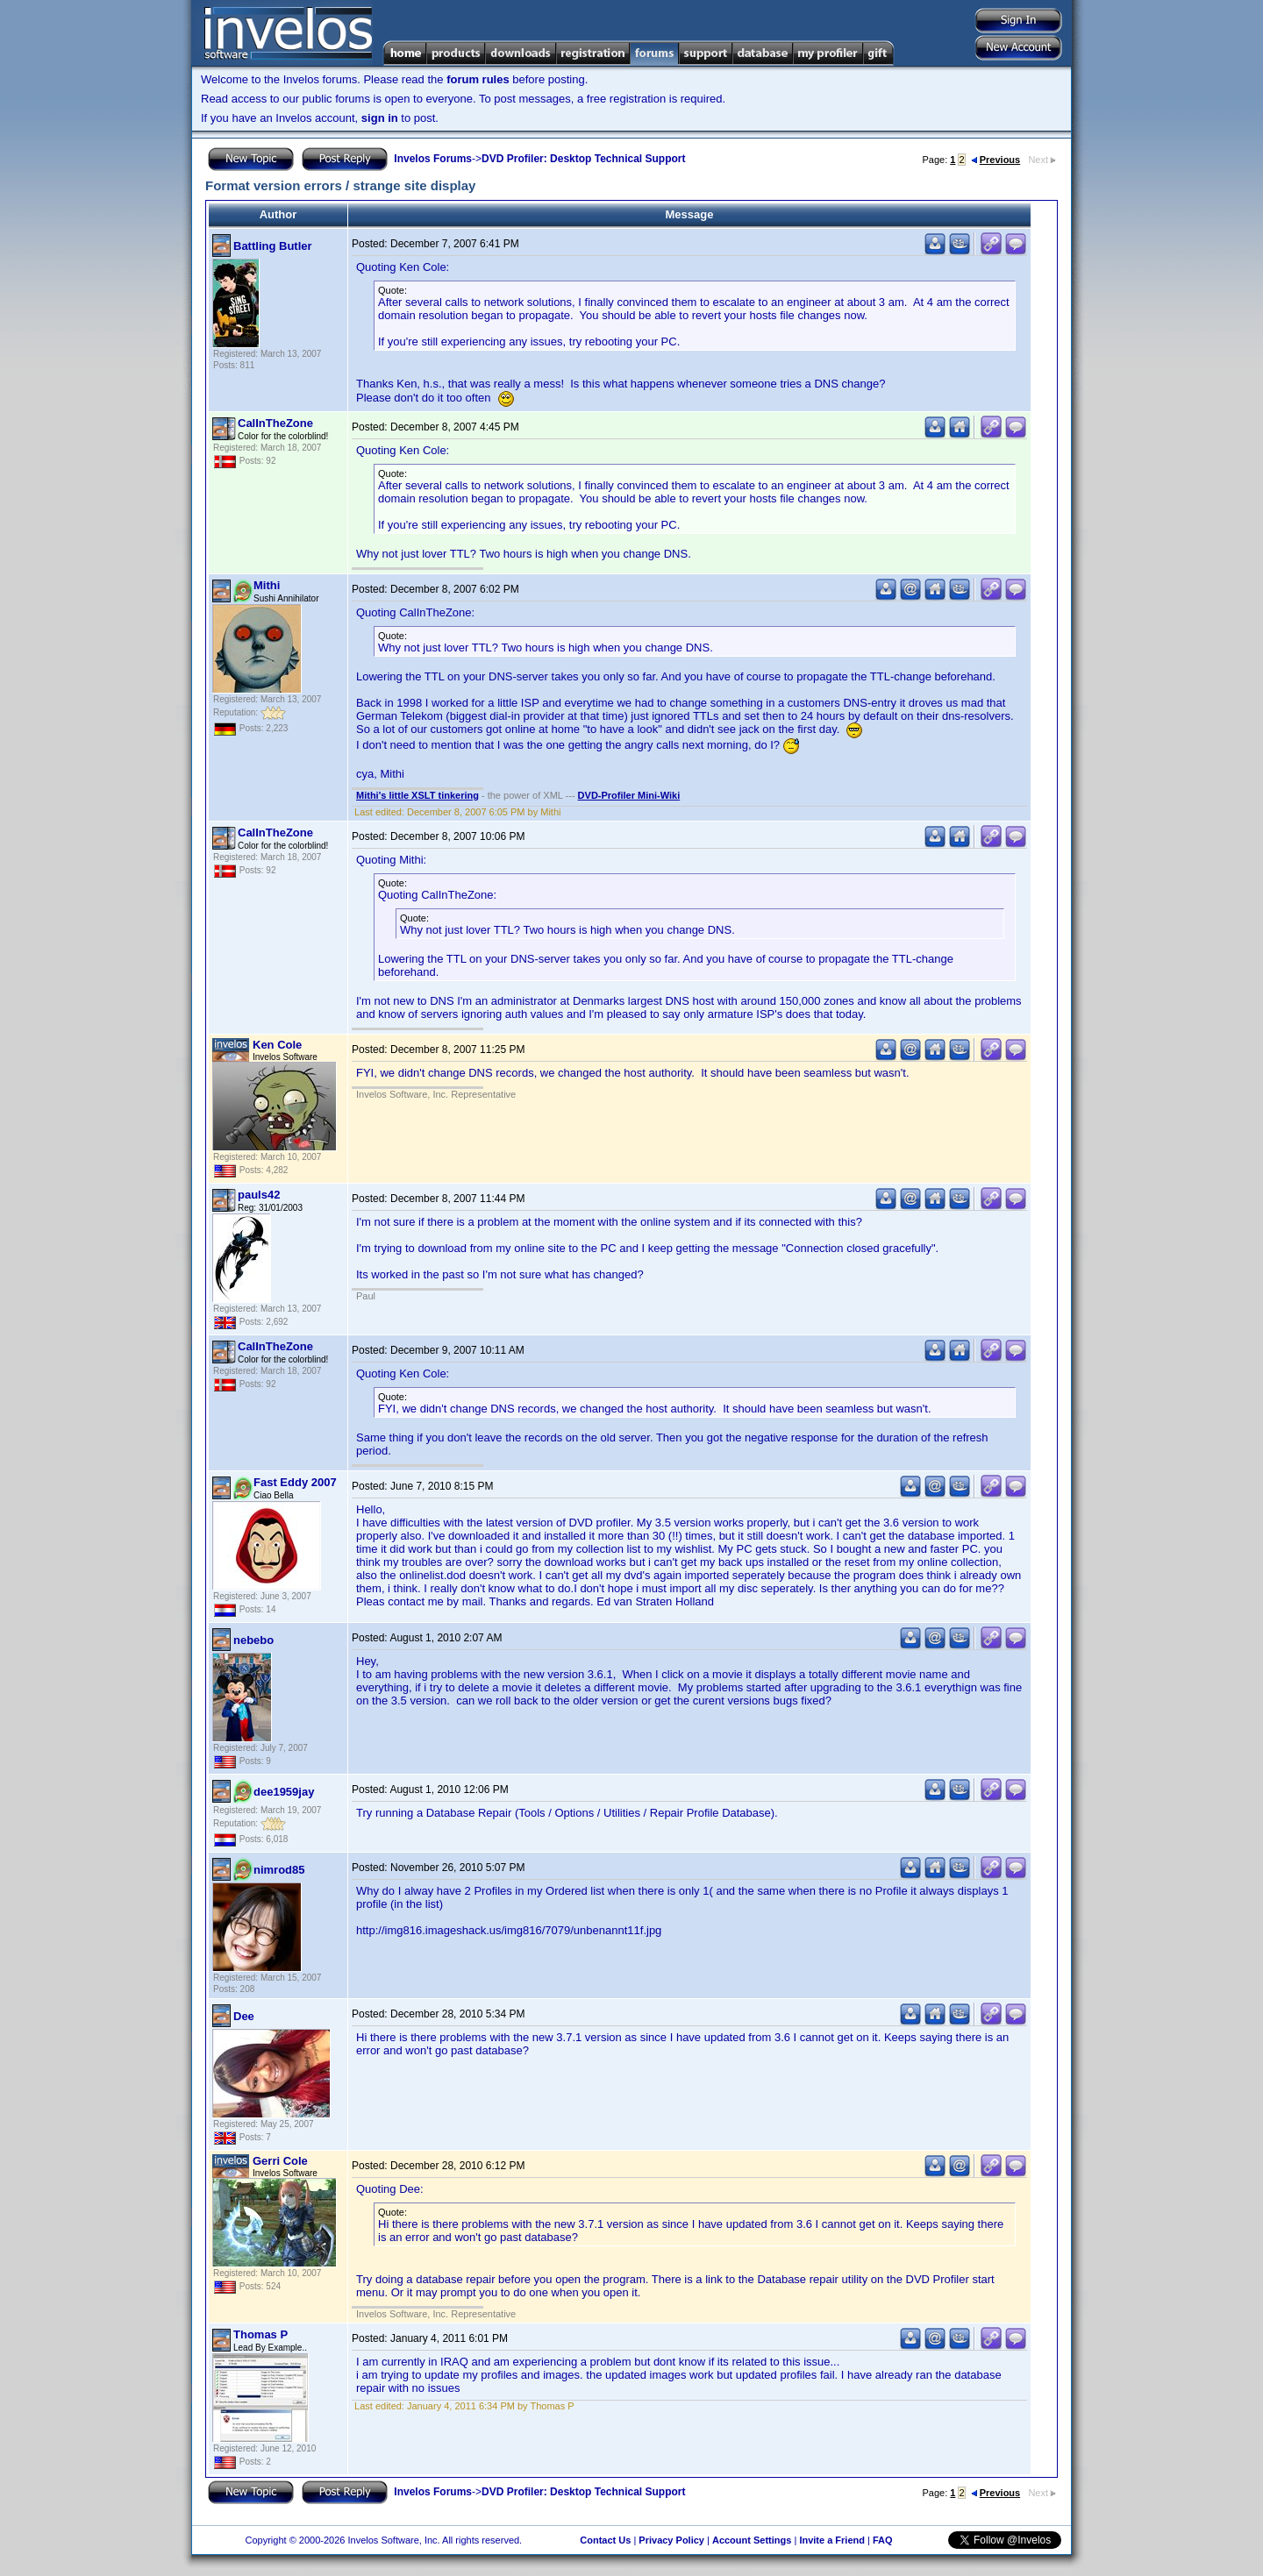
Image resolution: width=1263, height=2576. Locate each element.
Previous (995, 159)
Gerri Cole (280, 2160)
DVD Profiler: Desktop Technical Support (583, 159)
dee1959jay (283, 1791)
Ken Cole (277, 1044)
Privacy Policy (671, 2540)
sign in (379, 118)
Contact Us (605, 2540)
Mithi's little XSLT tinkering (417, 795)
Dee (243, 2016)
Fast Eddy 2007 (295, 1482)
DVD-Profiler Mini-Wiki (629, 795)
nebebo (253, 1640)
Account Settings (751, 2540)
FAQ (883, 2540)
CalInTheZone (275, 423)
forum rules (478, 79)
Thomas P (260, 2334)
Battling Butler (272, 246)
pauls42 (259, 1194)
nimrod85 (279, 1869)
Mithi (266, 585)
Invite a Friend (832, 2540)
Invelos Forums (433, 159)
